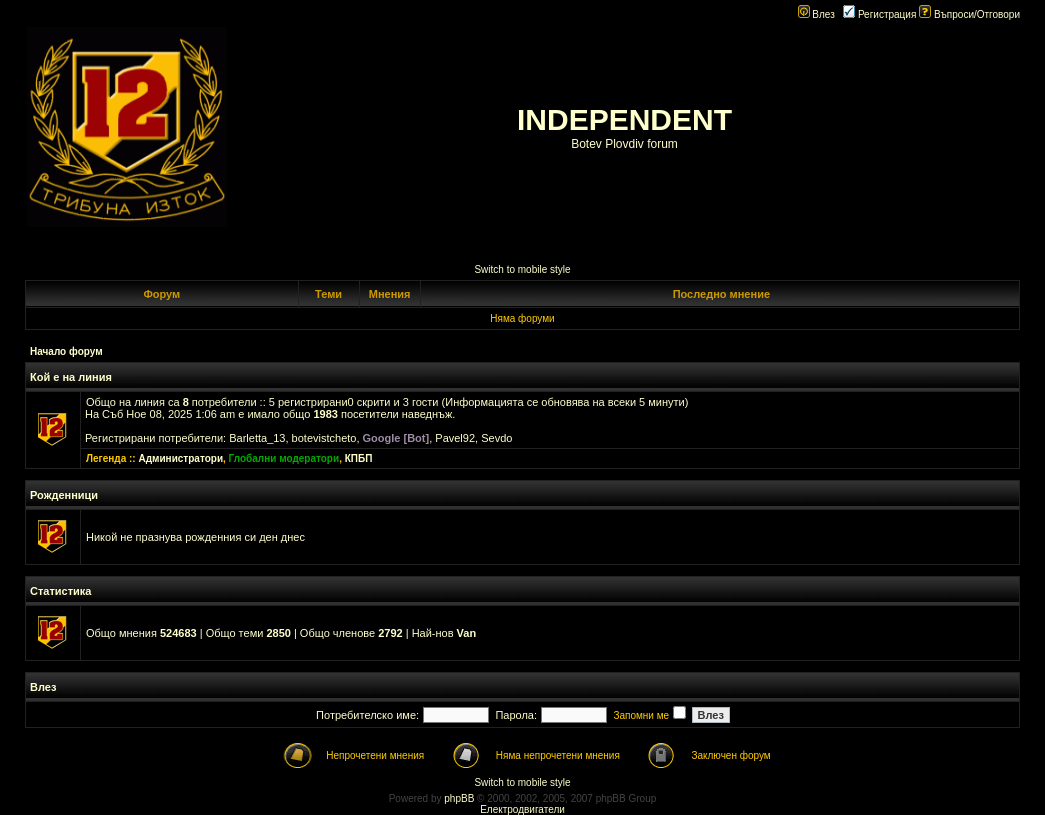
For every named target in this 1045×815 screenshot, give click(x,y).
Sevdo (496, 438)
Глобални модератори (284, 458)
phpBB (459, 798)
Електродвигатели (522, 809)
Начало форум (66, 351)
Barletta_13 (257, 438)
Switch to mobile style (522, 269)
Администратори (180, 458)
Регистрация (879, 14)
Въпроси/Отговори (969, 14)
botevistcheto (324, 438)
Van (467, 633)
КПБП (359, 458)
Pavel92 (455, 438)
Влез (816, 14)
